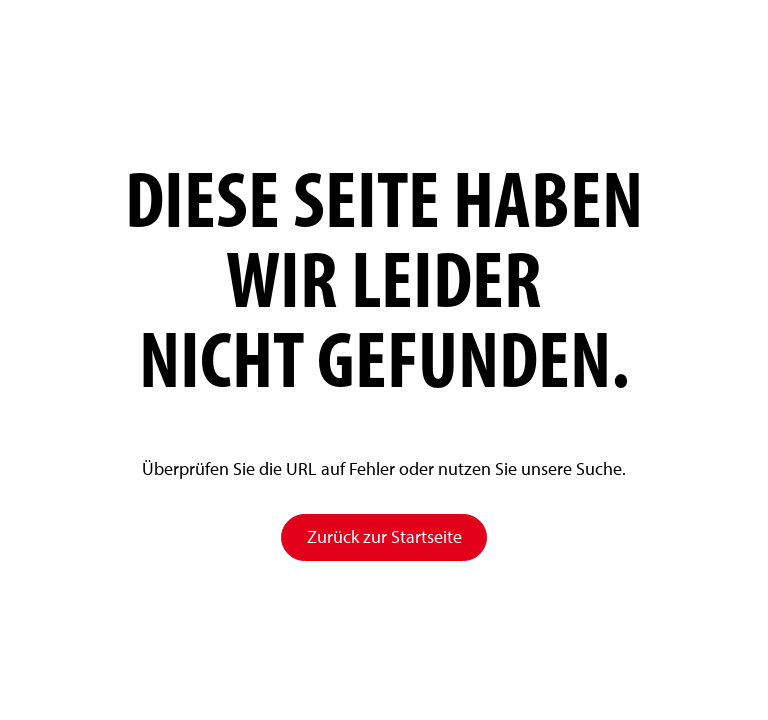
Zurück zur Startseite (384, 536)
